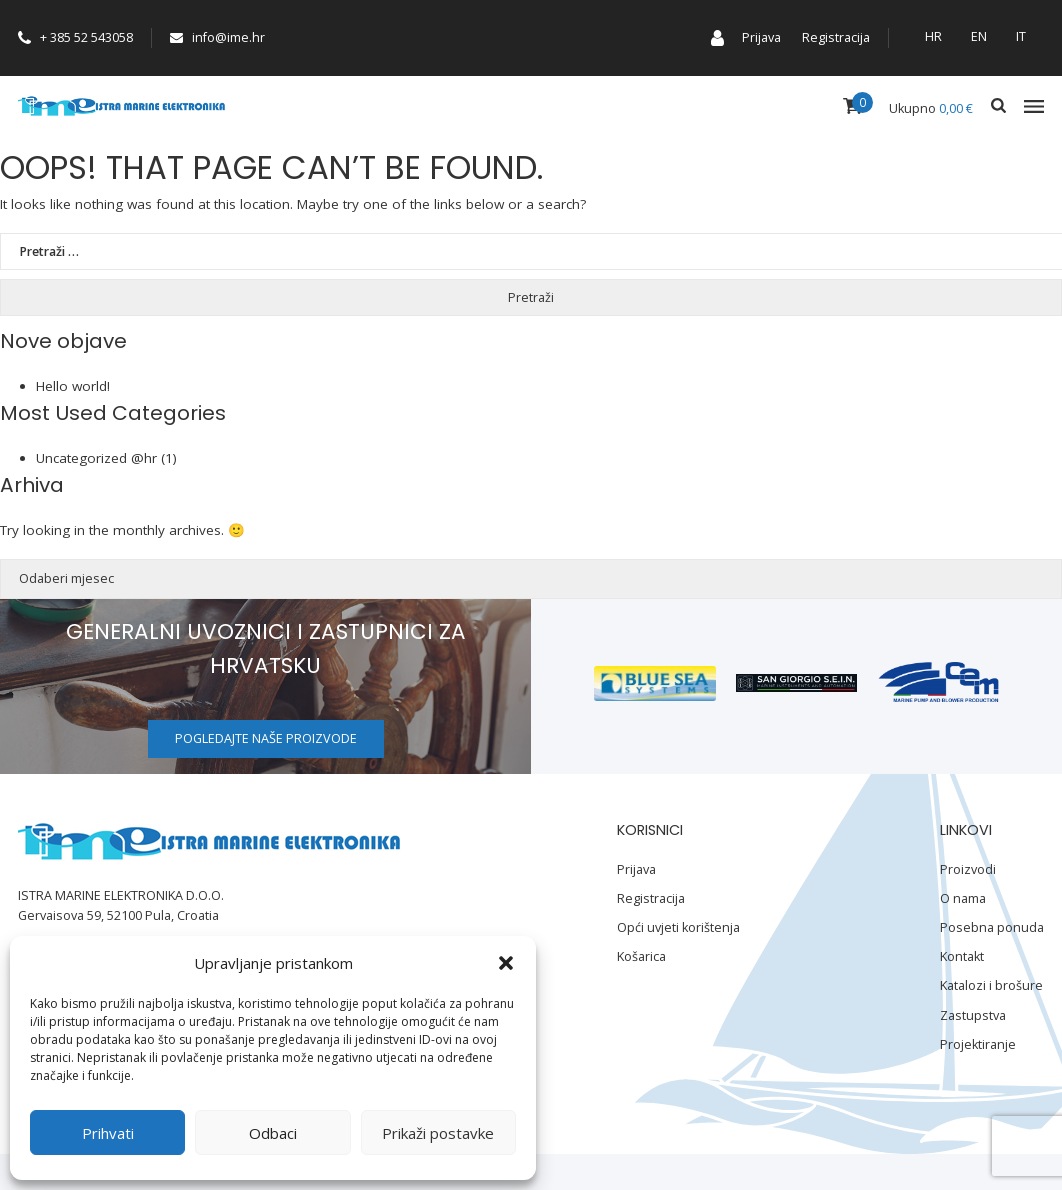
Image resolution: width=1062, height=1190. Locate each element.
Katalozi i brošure (991, 985)
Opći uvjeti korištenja (678, 927)
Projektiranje (978, 1044)
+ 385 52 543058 (75, 37)
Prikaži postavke (438, 1133)
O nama (963, 898)
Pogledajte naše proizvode (266, 738)
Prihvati (108, 1133)
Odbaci (273, 1133)
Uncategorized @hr (96, 458)
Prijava (761, 37)
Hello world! (73, 386)
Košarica (641, 956)
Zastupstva (973, 1015)
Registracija (836, 37)
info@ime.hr (217, 37)
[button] (506, 963)
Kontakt (962, 956)
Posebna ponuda (992, 927)
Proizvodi (968, 869)
